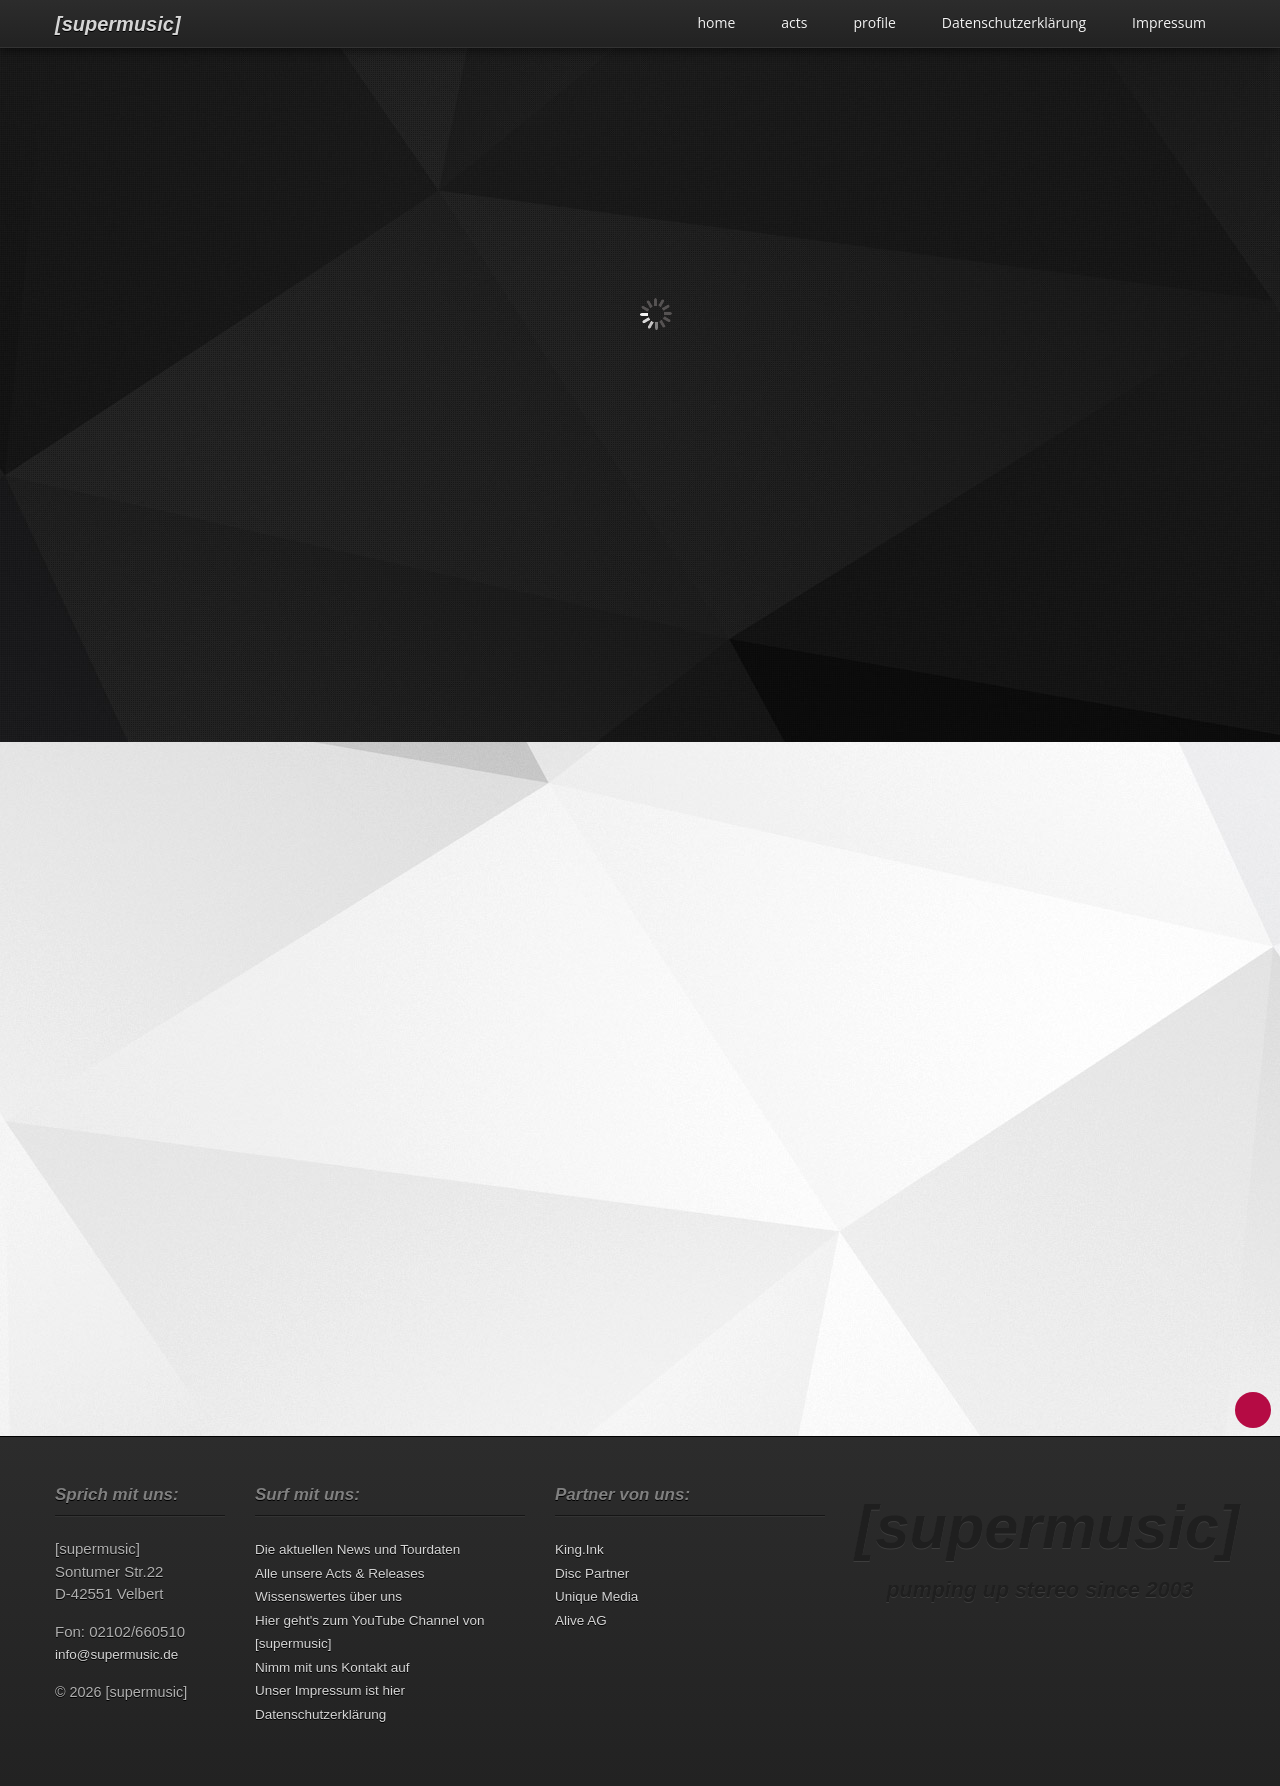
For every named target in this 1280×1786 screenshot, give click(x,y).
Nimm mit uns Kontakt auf (332, 1667)
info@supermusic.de (116, 1654)
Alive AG (581, 1620)
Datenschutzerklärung (1014, 22)
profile (874, 22)
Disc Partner (592, 1573)
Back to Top (1253, 1410)
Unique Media (596, 1596)
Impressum (1169, 22)
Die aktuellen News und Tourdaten (357, 1549)
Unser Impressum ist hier (330, 1690)
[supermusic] (118, 24)
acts (794, 22)
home (716, 22)
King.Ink (579, 1549)
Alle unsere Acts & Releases (340, 1573)
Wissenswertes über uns (328, 1596)
